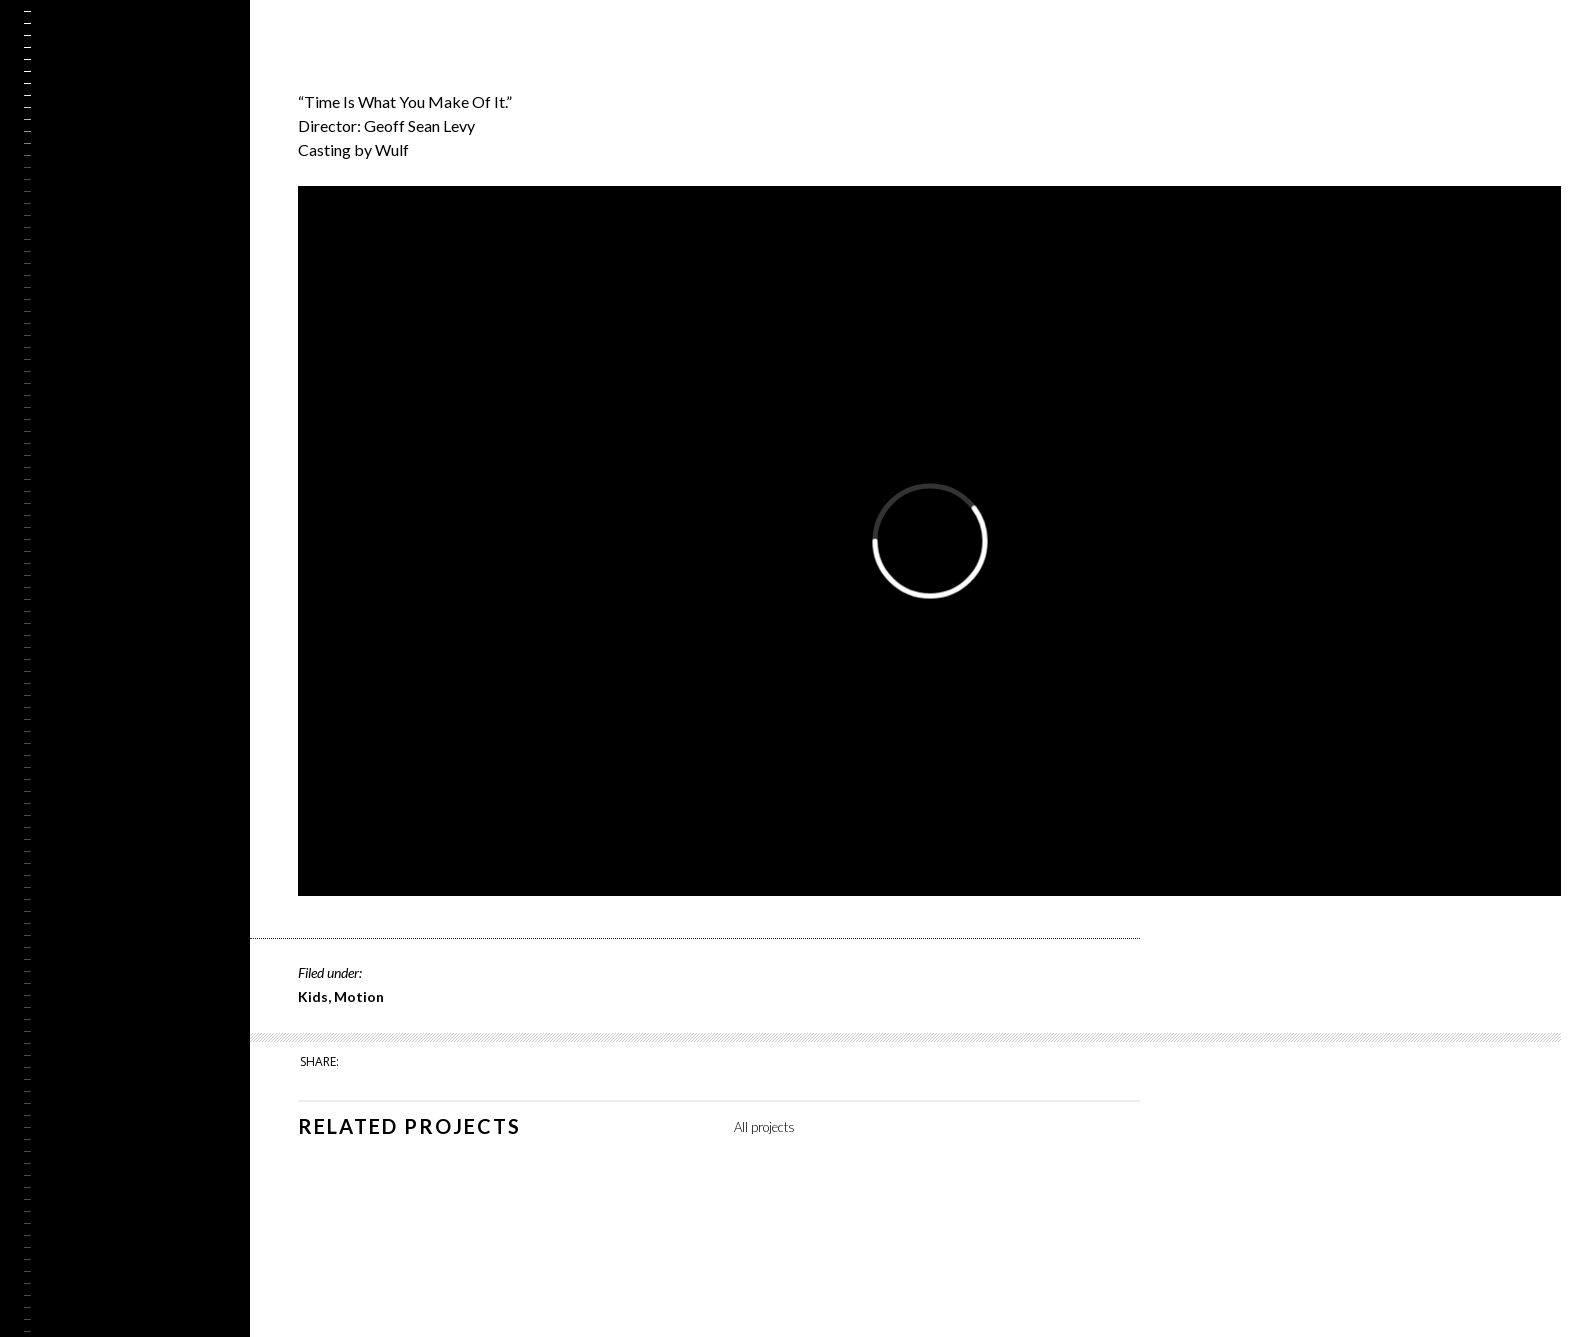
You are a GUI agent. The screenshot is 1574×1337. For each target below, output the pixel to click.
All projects (764, 1127)
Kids (313, 996)
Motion (359, 996)
